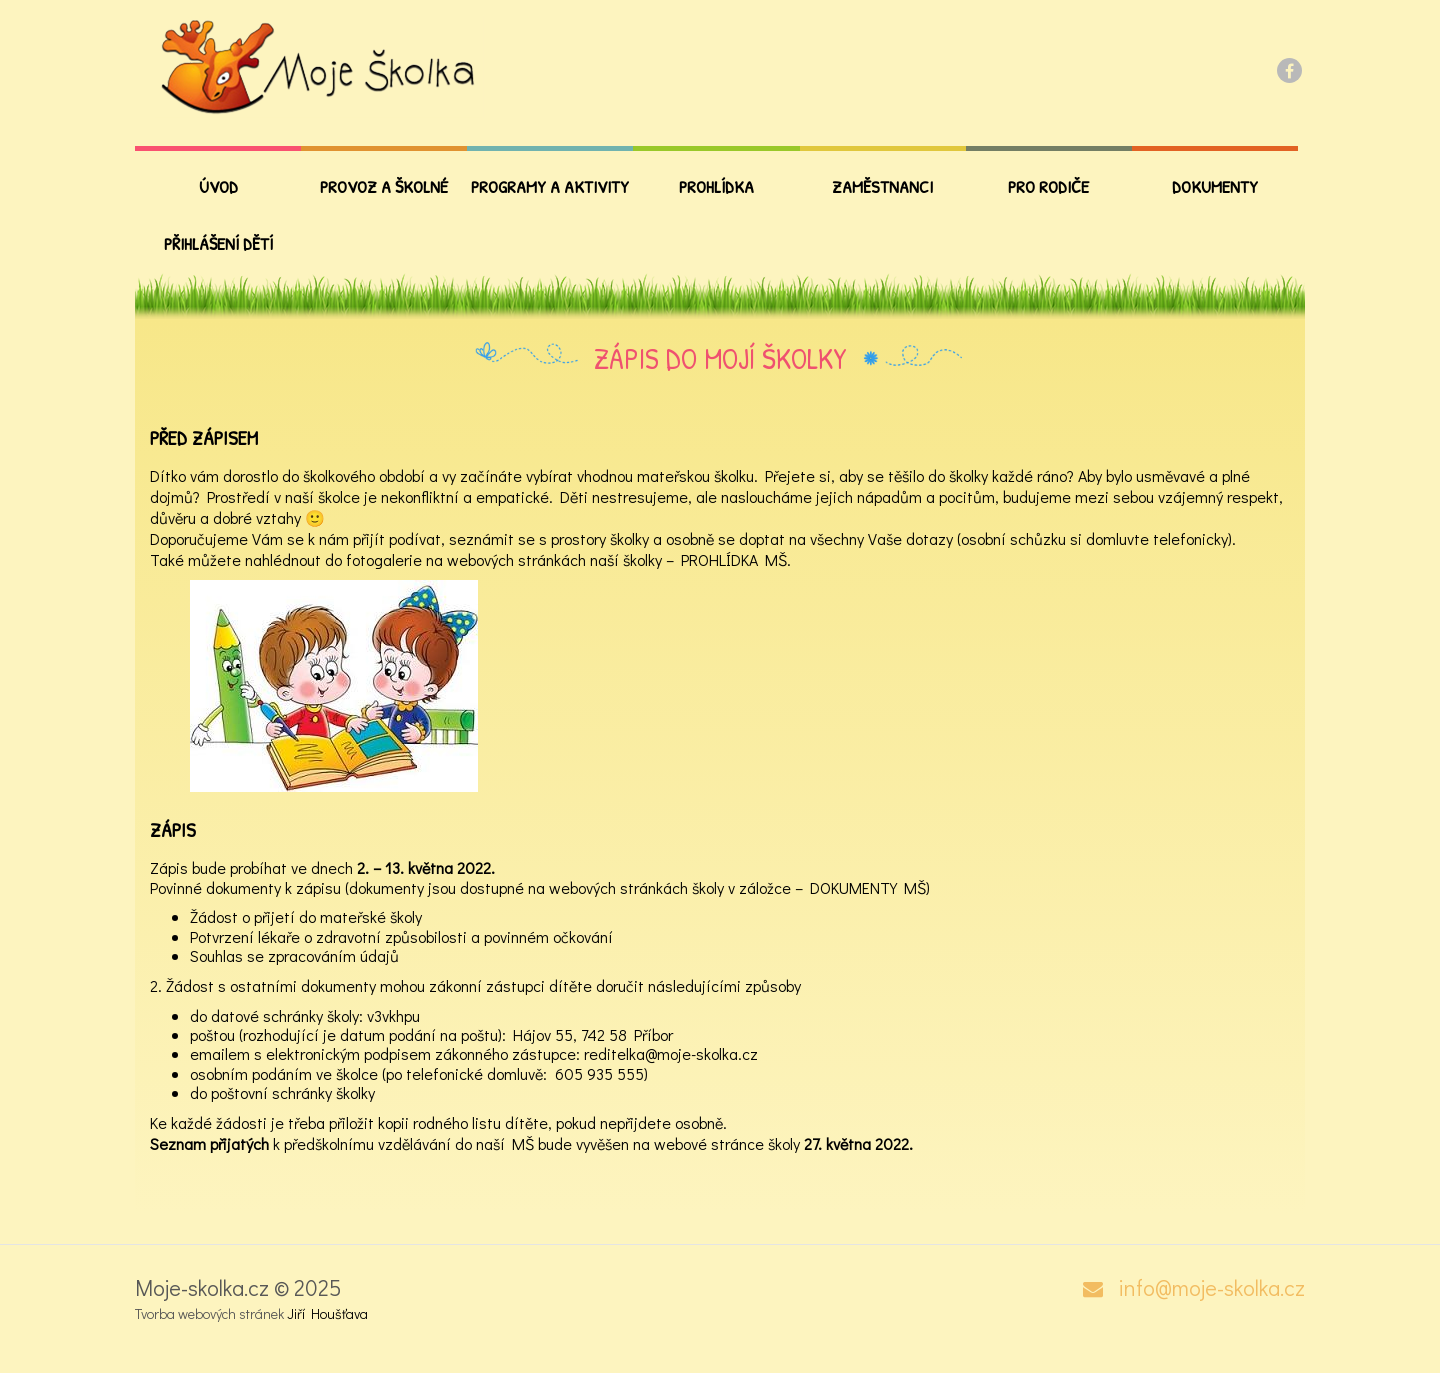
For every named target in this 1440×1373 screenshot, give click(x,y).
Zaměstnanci (882, 186)
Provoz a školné (384, 186)
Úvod (218, 186)
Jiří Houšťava (327, 1313)
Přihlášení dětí (218, 243)
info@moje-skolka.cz (1211, 1288)
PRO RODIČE (1048, 186)
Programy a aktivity (550, 186)
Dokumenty (1215, 186)
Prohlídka (716, 186)
